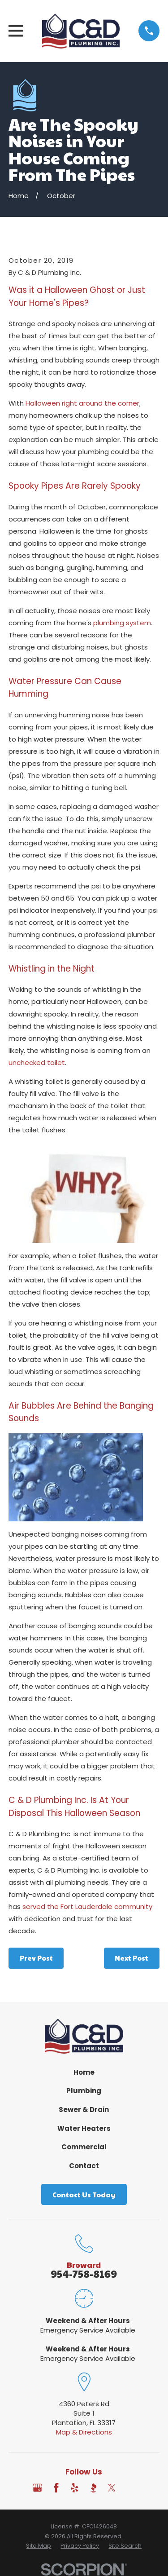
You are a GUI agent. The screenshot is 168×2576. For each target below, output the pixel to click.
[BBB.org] (93, 2487)
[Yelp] (74, 2487)
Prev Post (36, 1957)
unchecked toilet (37, 1062)
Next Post (131, 1957)
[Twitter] (111, 2487)
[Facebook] (56, 2487)
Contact (84, 2165)
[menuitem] (38, 2546)
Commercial (84, 2147)
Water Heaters (84, 2128)
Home (84, 2072)
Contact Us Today (84, 2194)
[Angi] (130, 2487)
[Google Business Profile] (37, 2487)
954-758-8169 (84, 2273)
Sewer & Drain (84, 2109)
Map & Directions (84, 2432)
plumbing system (122, 622)
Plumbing (83, 2090)
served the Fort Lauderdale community (87, 1906)
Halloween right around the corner (82, 403)
